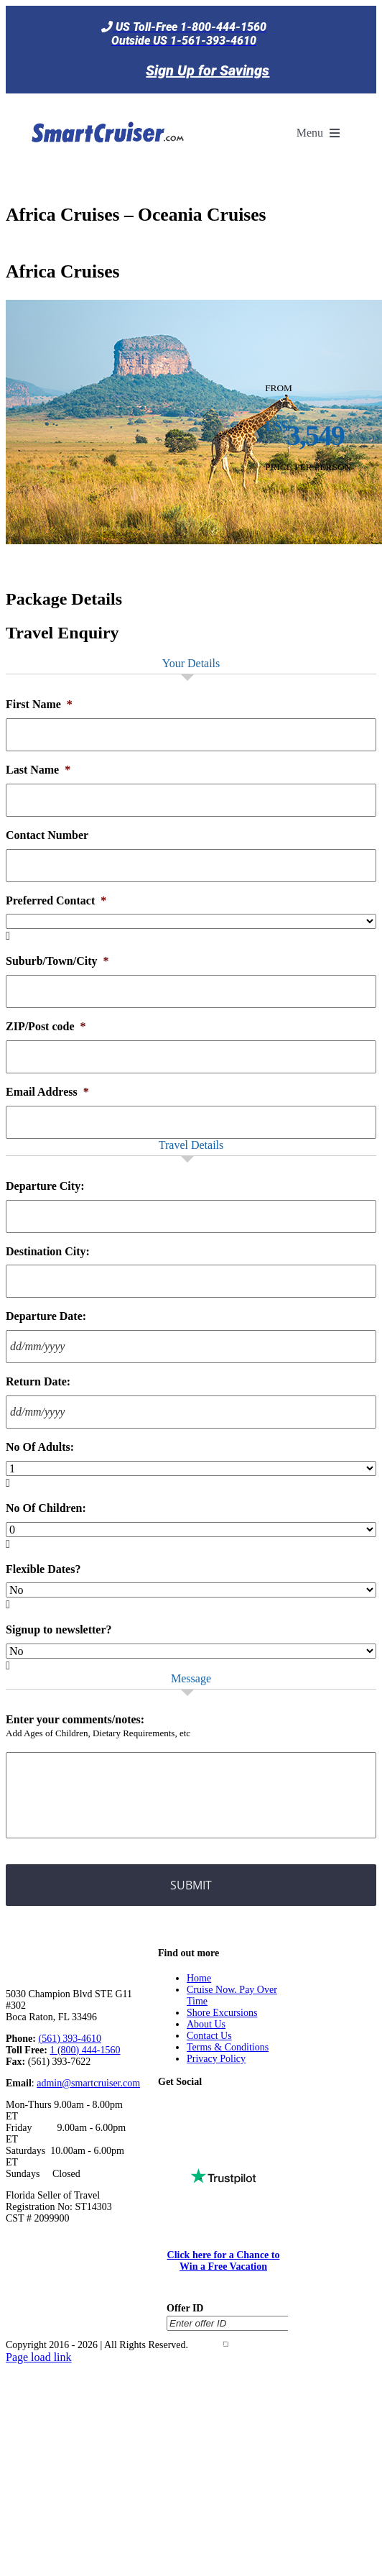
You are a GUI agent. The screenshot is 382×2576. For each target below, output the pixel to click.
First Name (39, 704)
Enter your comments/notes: (75, 1719)
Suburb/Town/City (57, 961)
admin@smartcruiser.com (88, 2083)
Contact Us (209, 2035)
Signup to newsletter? (59, 1629)
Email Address (47, 1092)
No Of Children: (46, 1508)
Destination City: (48, 1251)
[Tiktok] (163, 2106)
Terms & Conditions (228, 2047)
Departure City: (45, 1186)
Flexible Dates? (43, 1569)
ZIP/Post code (46, 1026)
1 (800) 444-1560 (85, 2050)
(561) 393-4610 (70, 2038)
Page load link (39, 2357)
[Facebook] (186, 2106)
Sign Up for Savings (207, 70)
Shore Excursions (222, 2012)
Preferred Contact (56, 900)
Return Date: (38, 1381)
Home (199, 1978)
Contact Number (47, 835)
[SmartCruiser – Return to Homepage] (105, 102)
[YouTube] (230, 2106)
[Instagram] (251, 2106)
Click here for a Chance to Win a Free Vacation (223, 2261)
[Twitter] (207, 2106)
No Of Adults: (40, 1447)
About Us (206, 2024)
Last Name (38, 770)
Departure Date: (46, 1316)
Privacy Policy (216, 2058)
